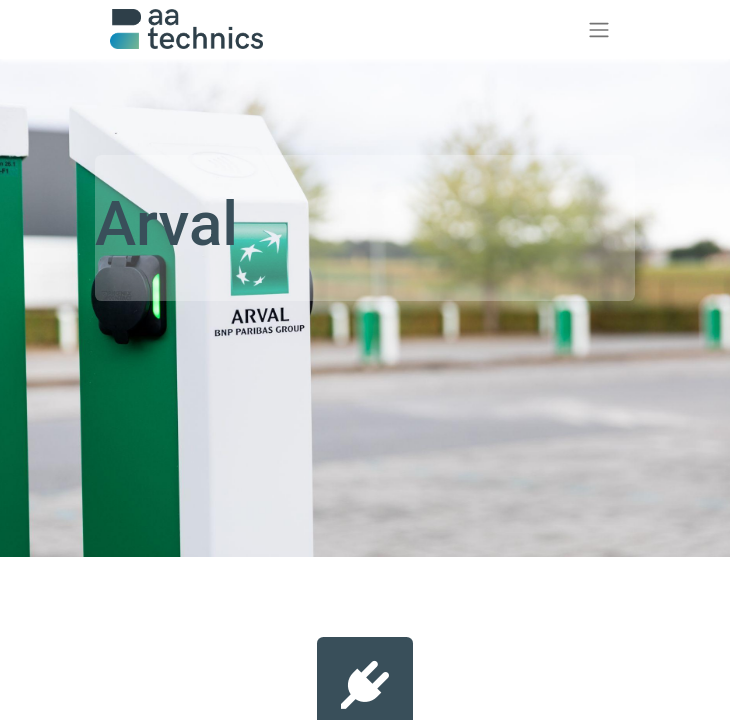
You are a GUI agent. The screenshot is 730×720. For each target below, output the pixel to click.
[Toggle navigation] (599, 29)
